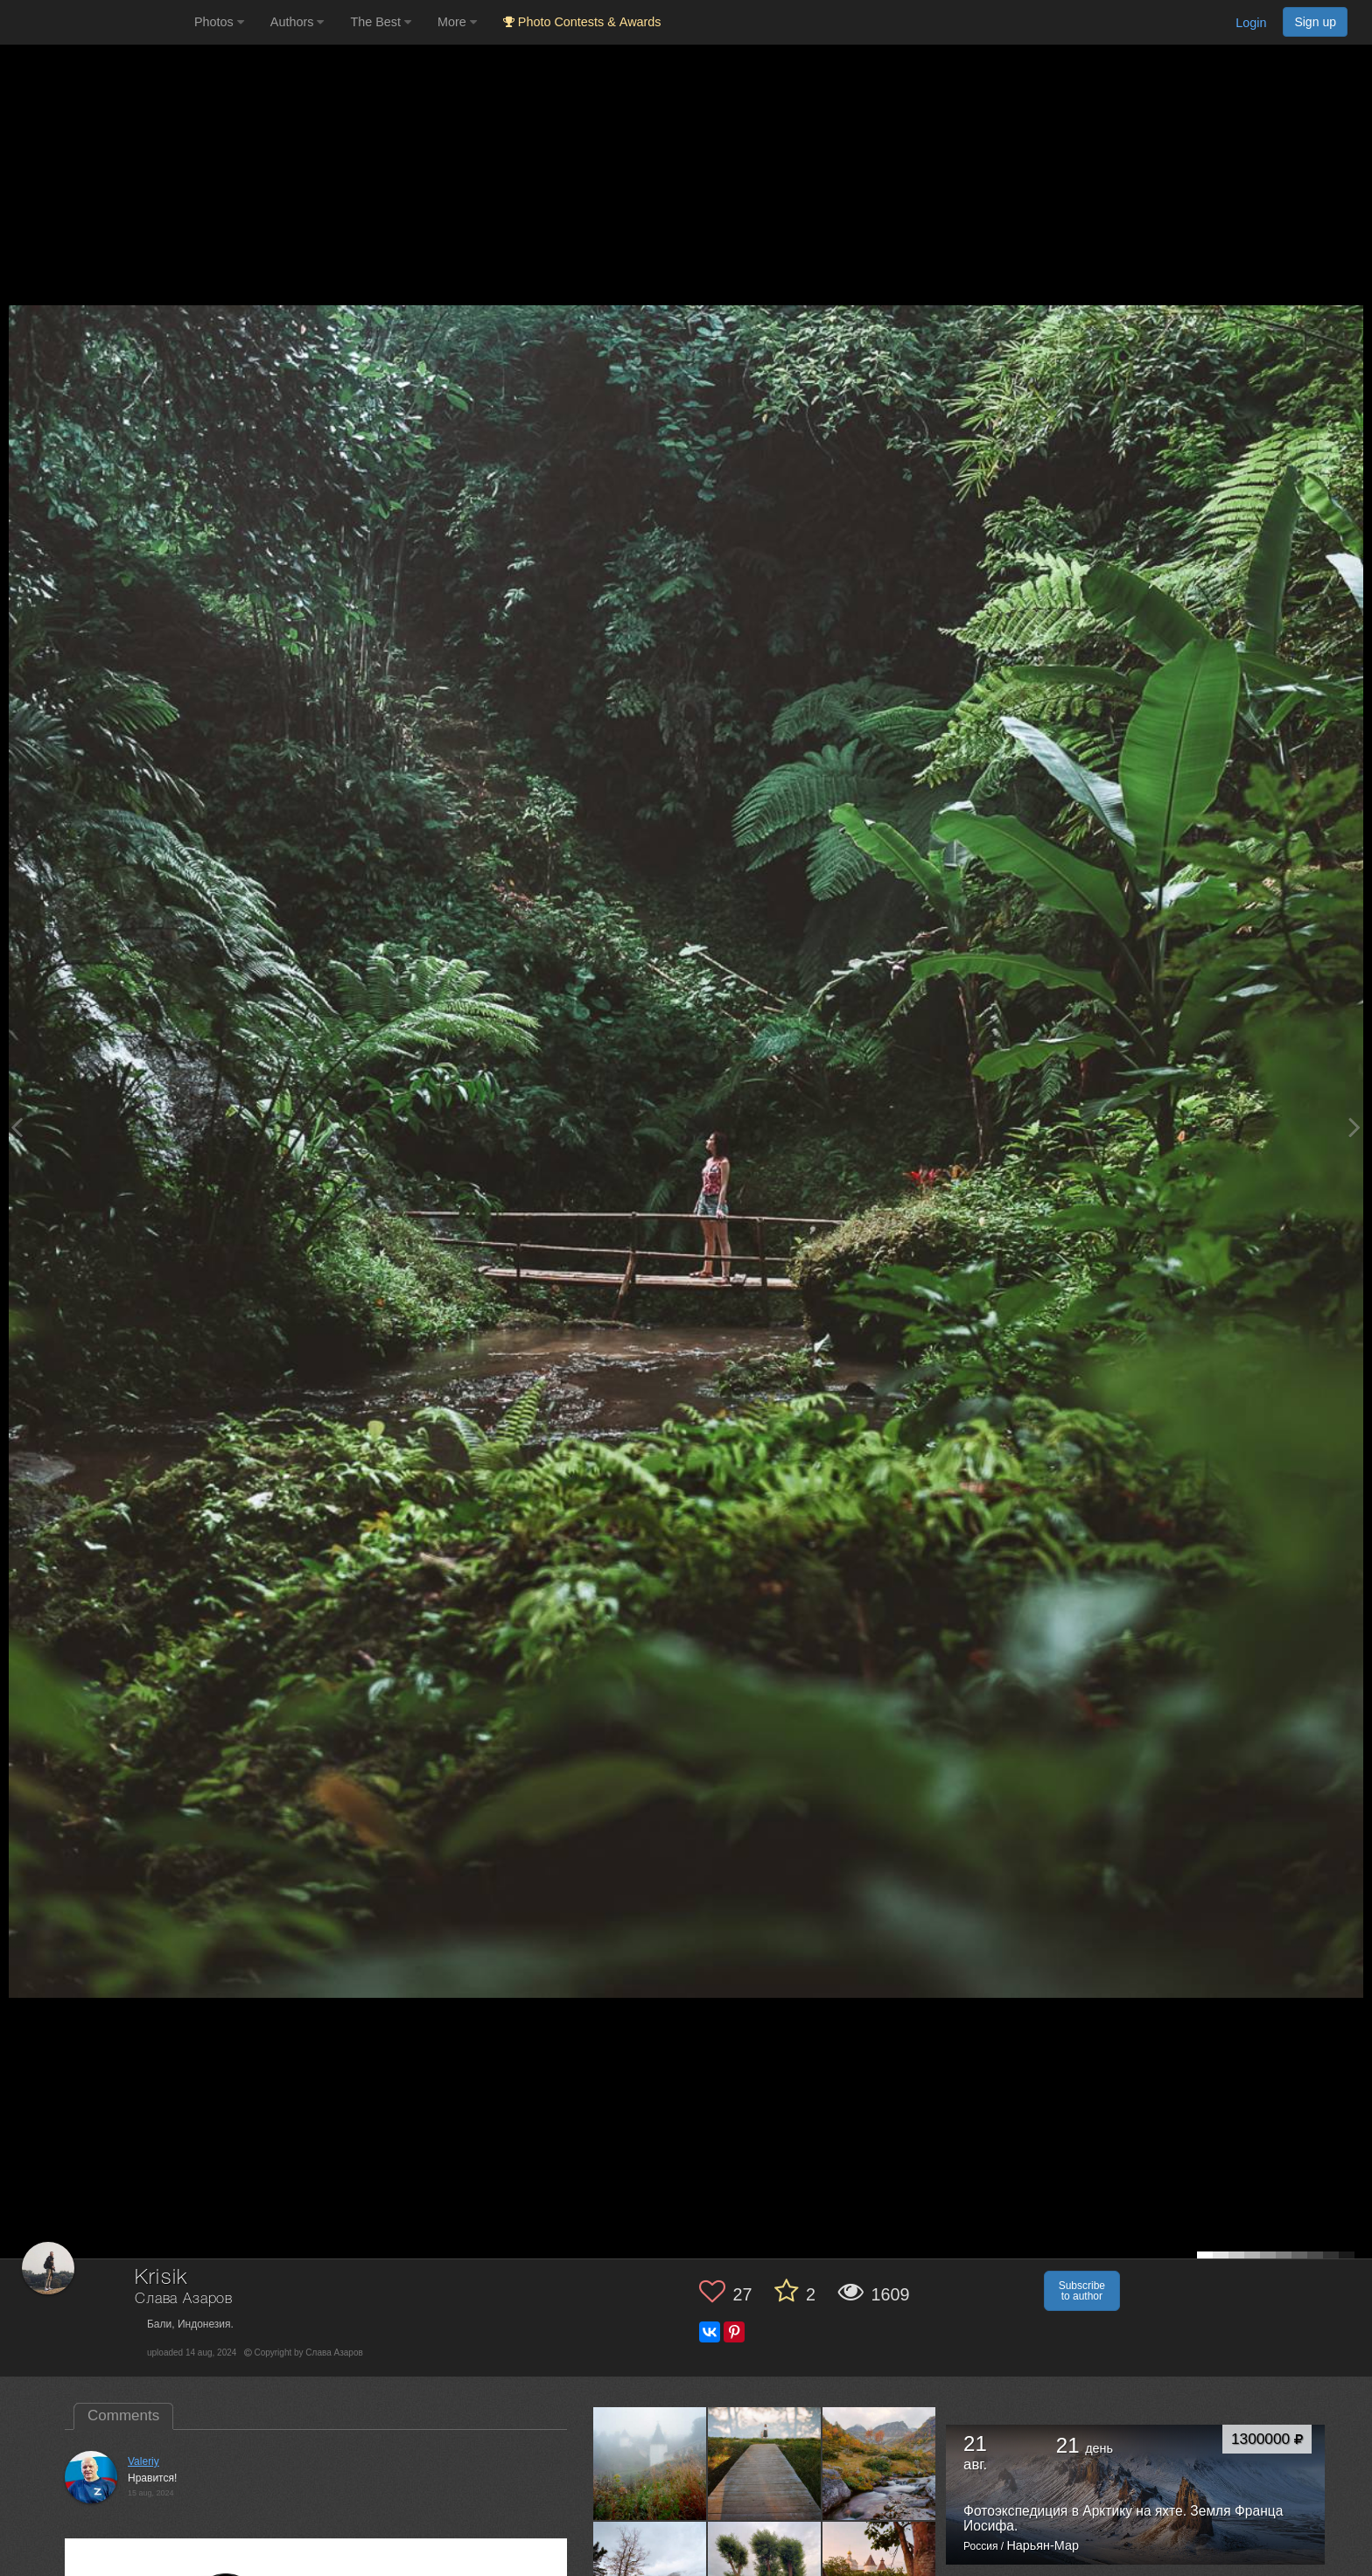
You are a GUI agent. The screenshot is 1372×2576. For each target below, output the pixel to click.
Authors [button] (297, 22)
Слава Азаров (184, 2299)
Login (1251, 23)
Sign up (1315, 22)
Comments (123, 2415)
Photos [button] (219, 22)
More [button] (457, 22)
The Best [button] (380, 22)
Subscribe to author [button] (1082, 2290)
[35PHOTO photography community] (95, 22)
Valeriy (143, 2461)
